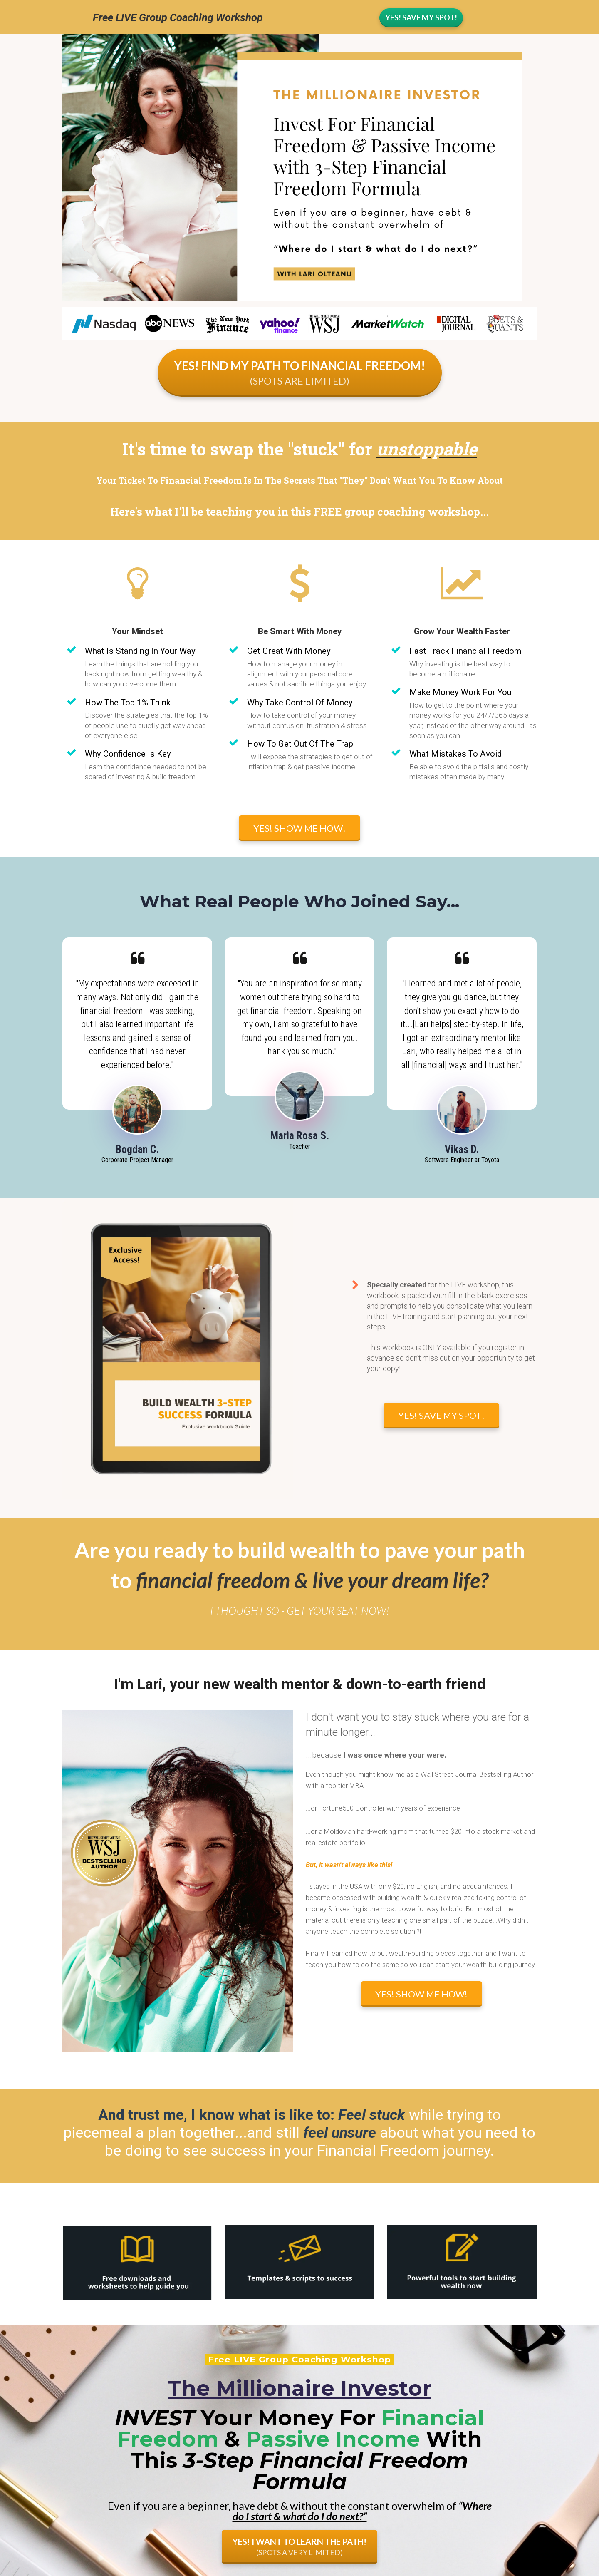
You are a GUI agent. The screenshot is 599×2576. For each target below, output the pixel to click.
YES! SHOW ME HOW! (299, 828)
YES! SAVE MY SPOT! (441, 1415)
